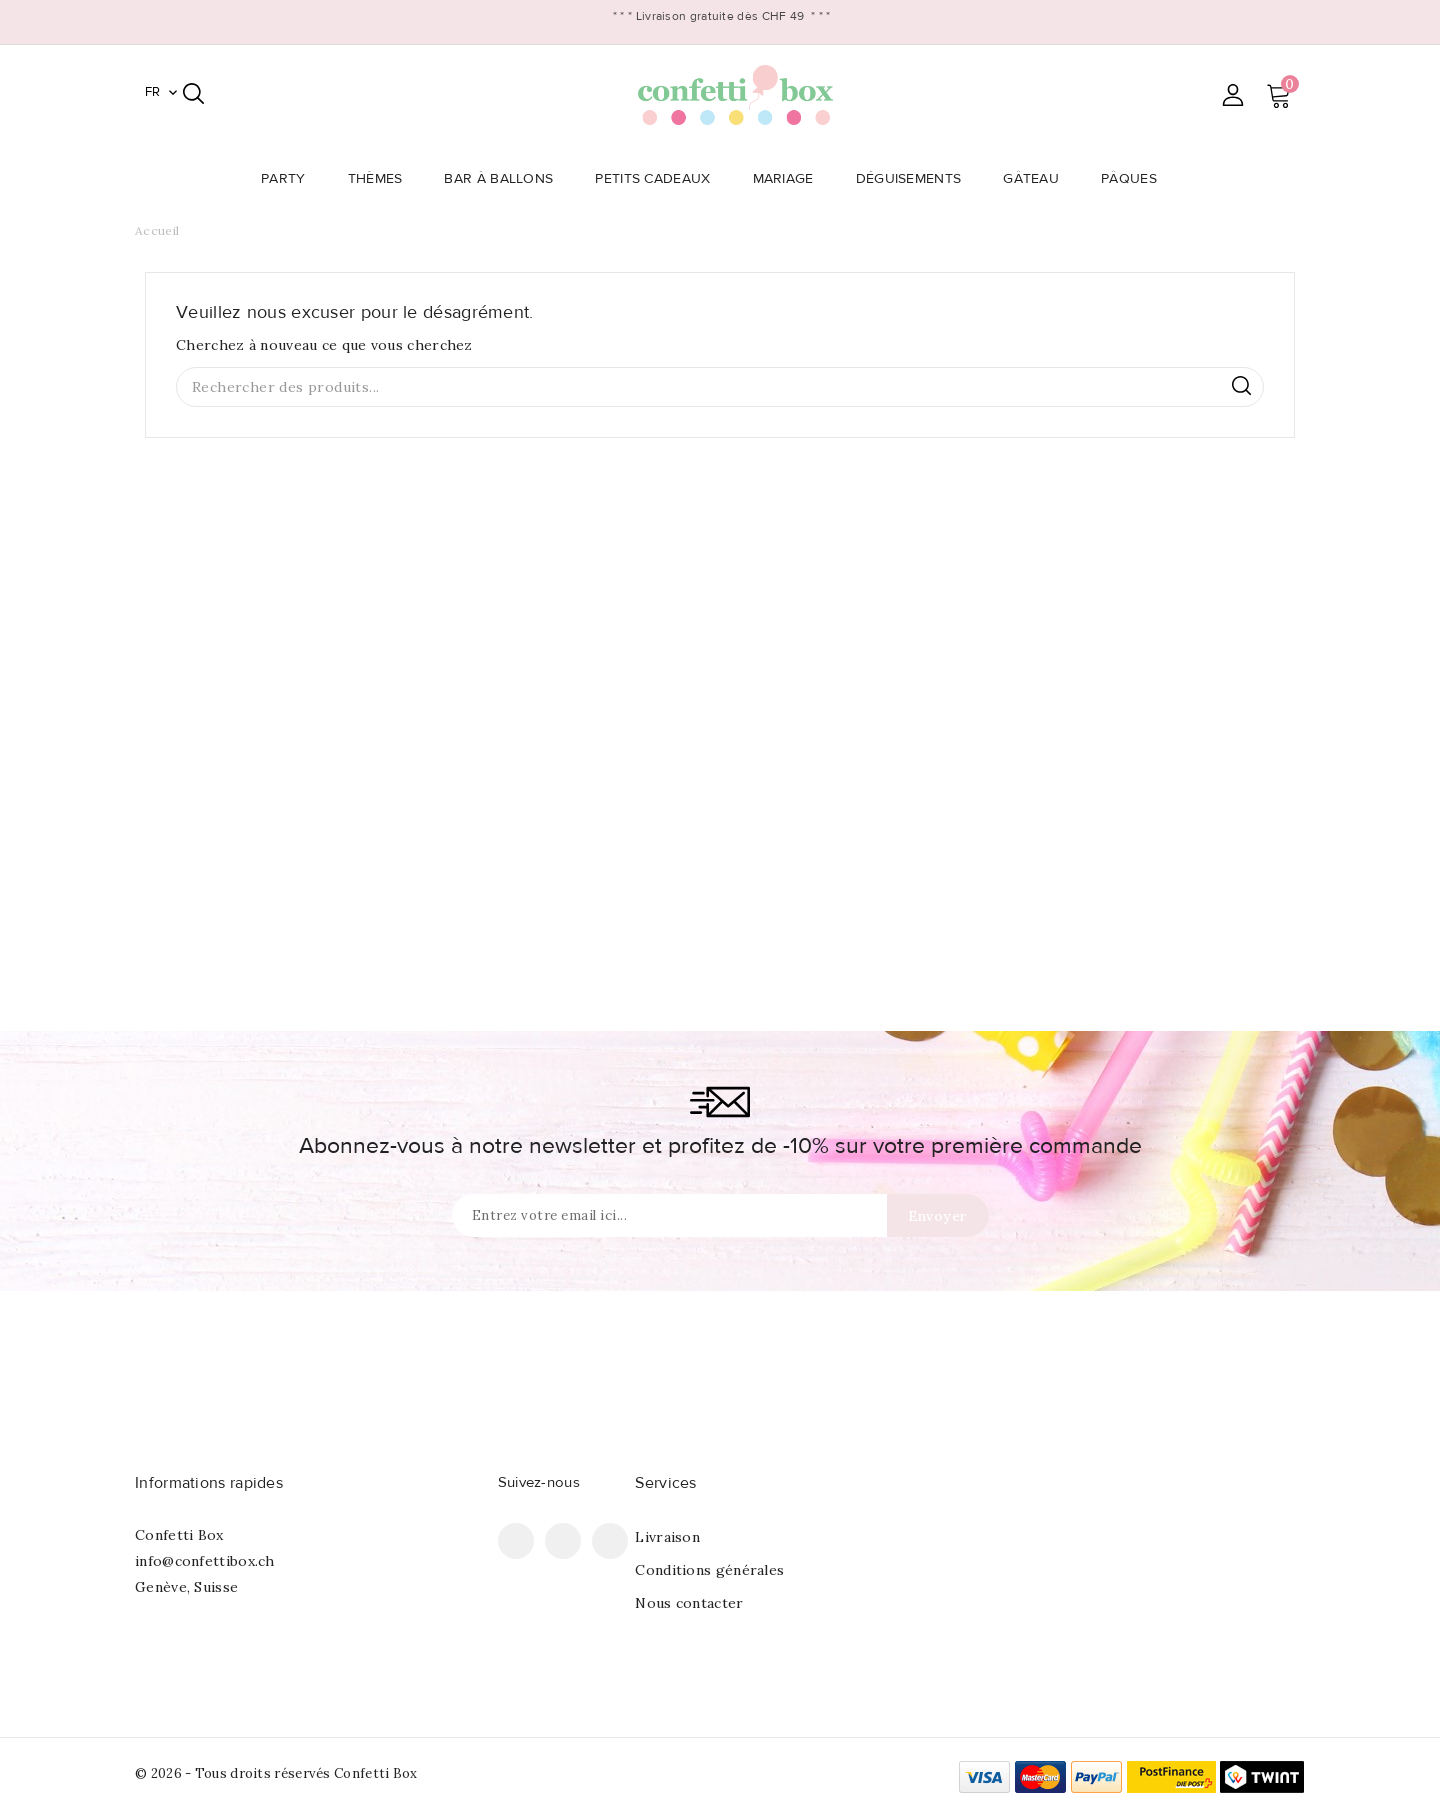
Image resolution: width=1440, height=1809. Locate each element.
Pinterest (563, 1541)
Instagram (610, 1541)
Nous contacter (689, 1603)
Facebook (516, 1541)
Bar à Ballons (504, 179)
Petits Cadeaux (658, 179)
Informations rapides (209, 1483)
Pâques (1135, 179)
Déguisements (915, 179)
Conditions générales (709, 1570)
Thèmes (381, 179)
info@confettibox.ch (205, 1561)
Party (289, 179)
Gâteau (1037, 179)
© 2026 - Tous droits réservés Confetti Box (276, 1773)
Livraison (667, 1537)
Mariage (789, 179)
